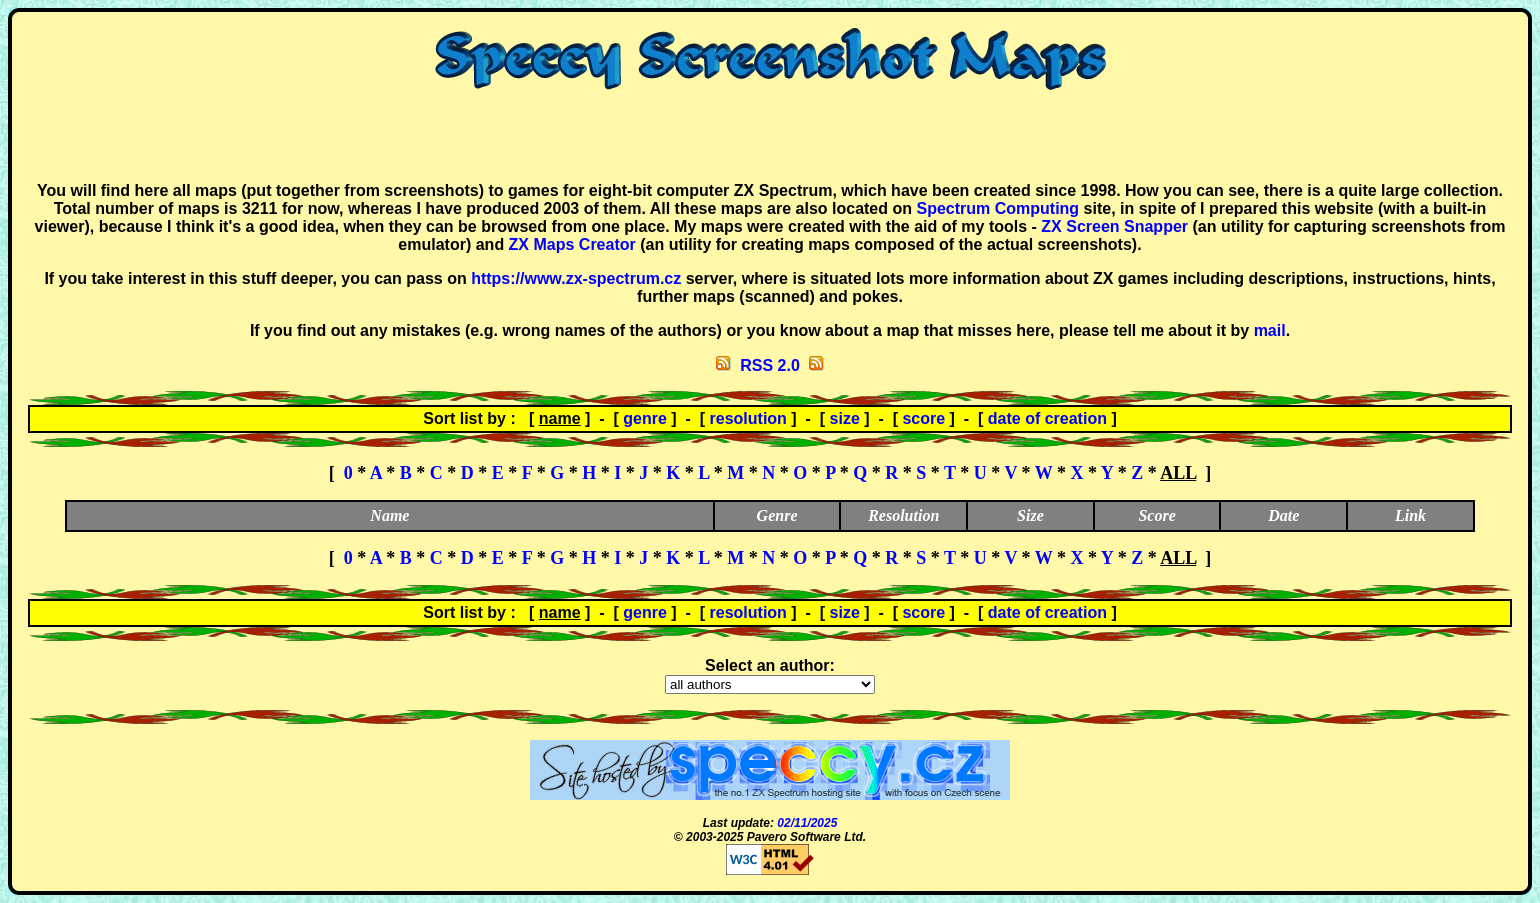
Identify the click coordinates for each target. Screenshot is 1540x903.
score (923, 418)
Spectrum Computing (997, 208)
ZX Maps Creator (572, 244)
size (845, 418)
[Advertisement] (770, 136)
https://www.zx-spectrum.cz (576, 278)
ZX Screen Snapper (1114, 226)
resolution (748, 418)
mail (1270, 330)
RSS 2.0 (770, 365)
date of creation (1047, 418)
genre (645, 418)
